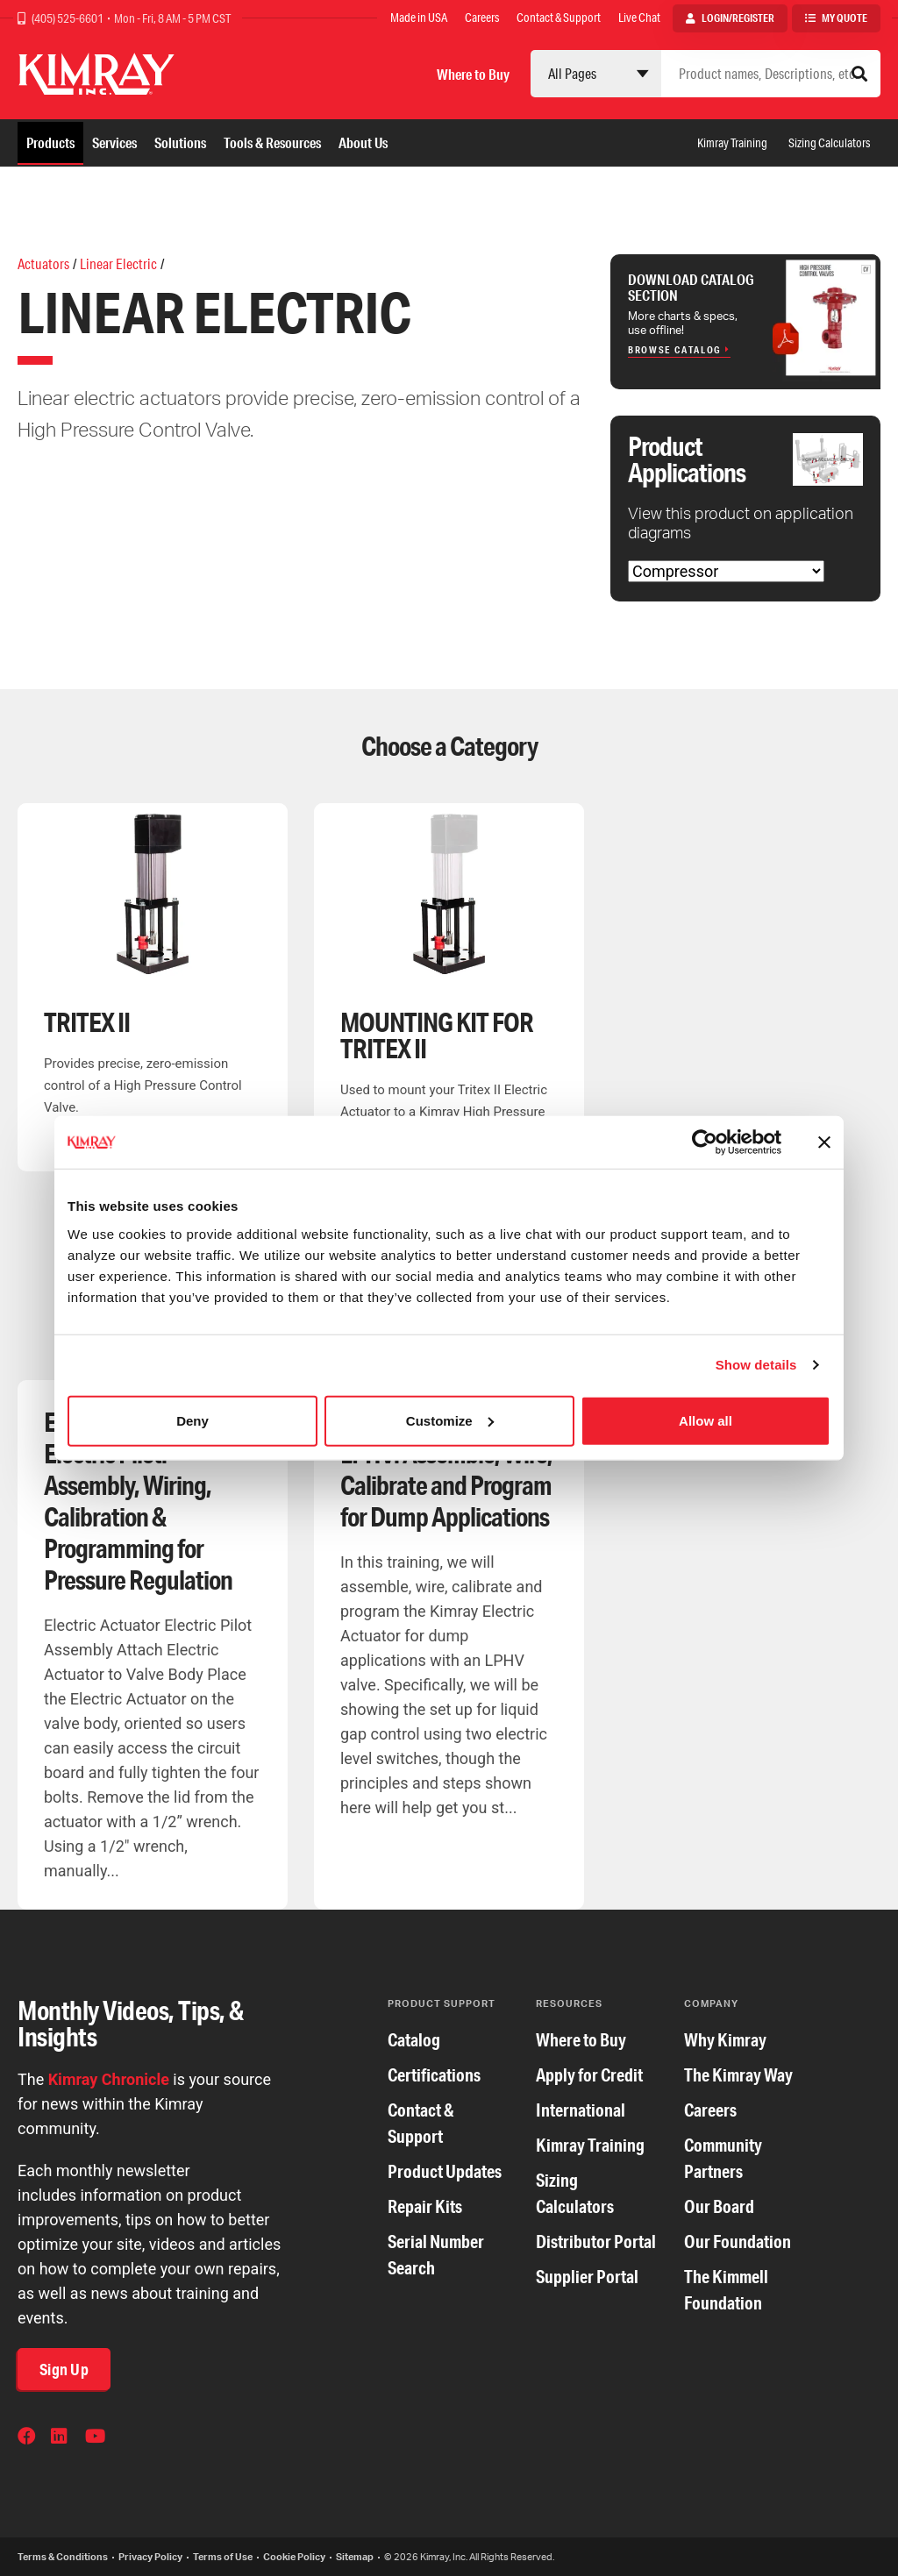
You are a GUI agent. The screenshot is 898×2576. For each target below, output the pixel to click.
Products (50, 142)
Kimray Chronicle (108, 2079)
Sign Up (64, 2369)
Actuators (43, 263)
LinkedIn (61, 2438)
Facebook (28, 2438)
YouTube (95, 2438)
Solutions (180, 142)
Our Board (719, 2206)
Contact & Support (559, 17)
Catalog (414, 2040)
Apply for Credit (589, 2075)
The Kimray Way (738, 2075)
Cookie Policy (294, 2557)
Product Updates (445, 2171)
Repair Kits (425, 2206)
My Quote (844, 18)
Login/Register (738, 18)
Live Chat (639, 17)
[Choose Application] (726, 571)
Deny (192, 1420)
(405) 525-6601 (68, 18)
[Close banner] (824, 1142)
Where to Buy (473, 74)
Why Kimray (725, 2040)
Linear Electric (118, 263)
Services (114, 142)
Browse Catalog (675, 350)
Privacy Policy (150, 2557)
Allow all (705, 1420)
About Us (363, 142)
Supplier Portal (587, 2277)
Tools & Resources (272, 142)
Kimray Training (732, 143)
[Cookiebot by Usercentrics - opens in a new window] (704, 1142)
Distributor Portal (596, 2241)
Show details (756, 1364)
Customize (450, 1420)
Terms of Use (223, 2557)
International (580, 2110)
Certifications (434, 2075)
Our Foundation (737, 2241)
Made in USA (418, 17)
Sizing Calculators (829, 143)
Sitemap (355, 2557)
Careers (482, 17)
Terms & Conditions (63, 2557)
